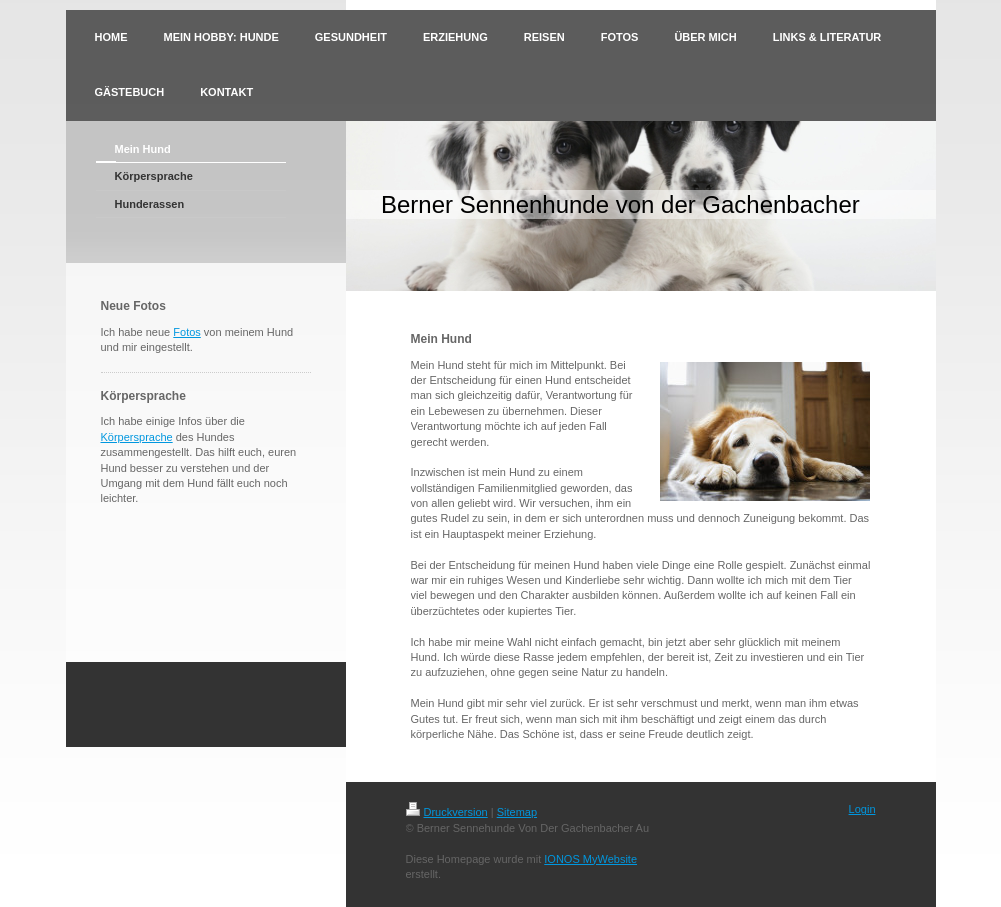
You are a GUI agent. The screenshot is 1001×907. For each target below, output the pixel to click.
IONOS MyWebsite (590, 859)
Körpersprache (137, 437)
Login (862, 809)
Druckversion (447, 812)
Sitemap (517, 812)
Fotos (187, 332)
